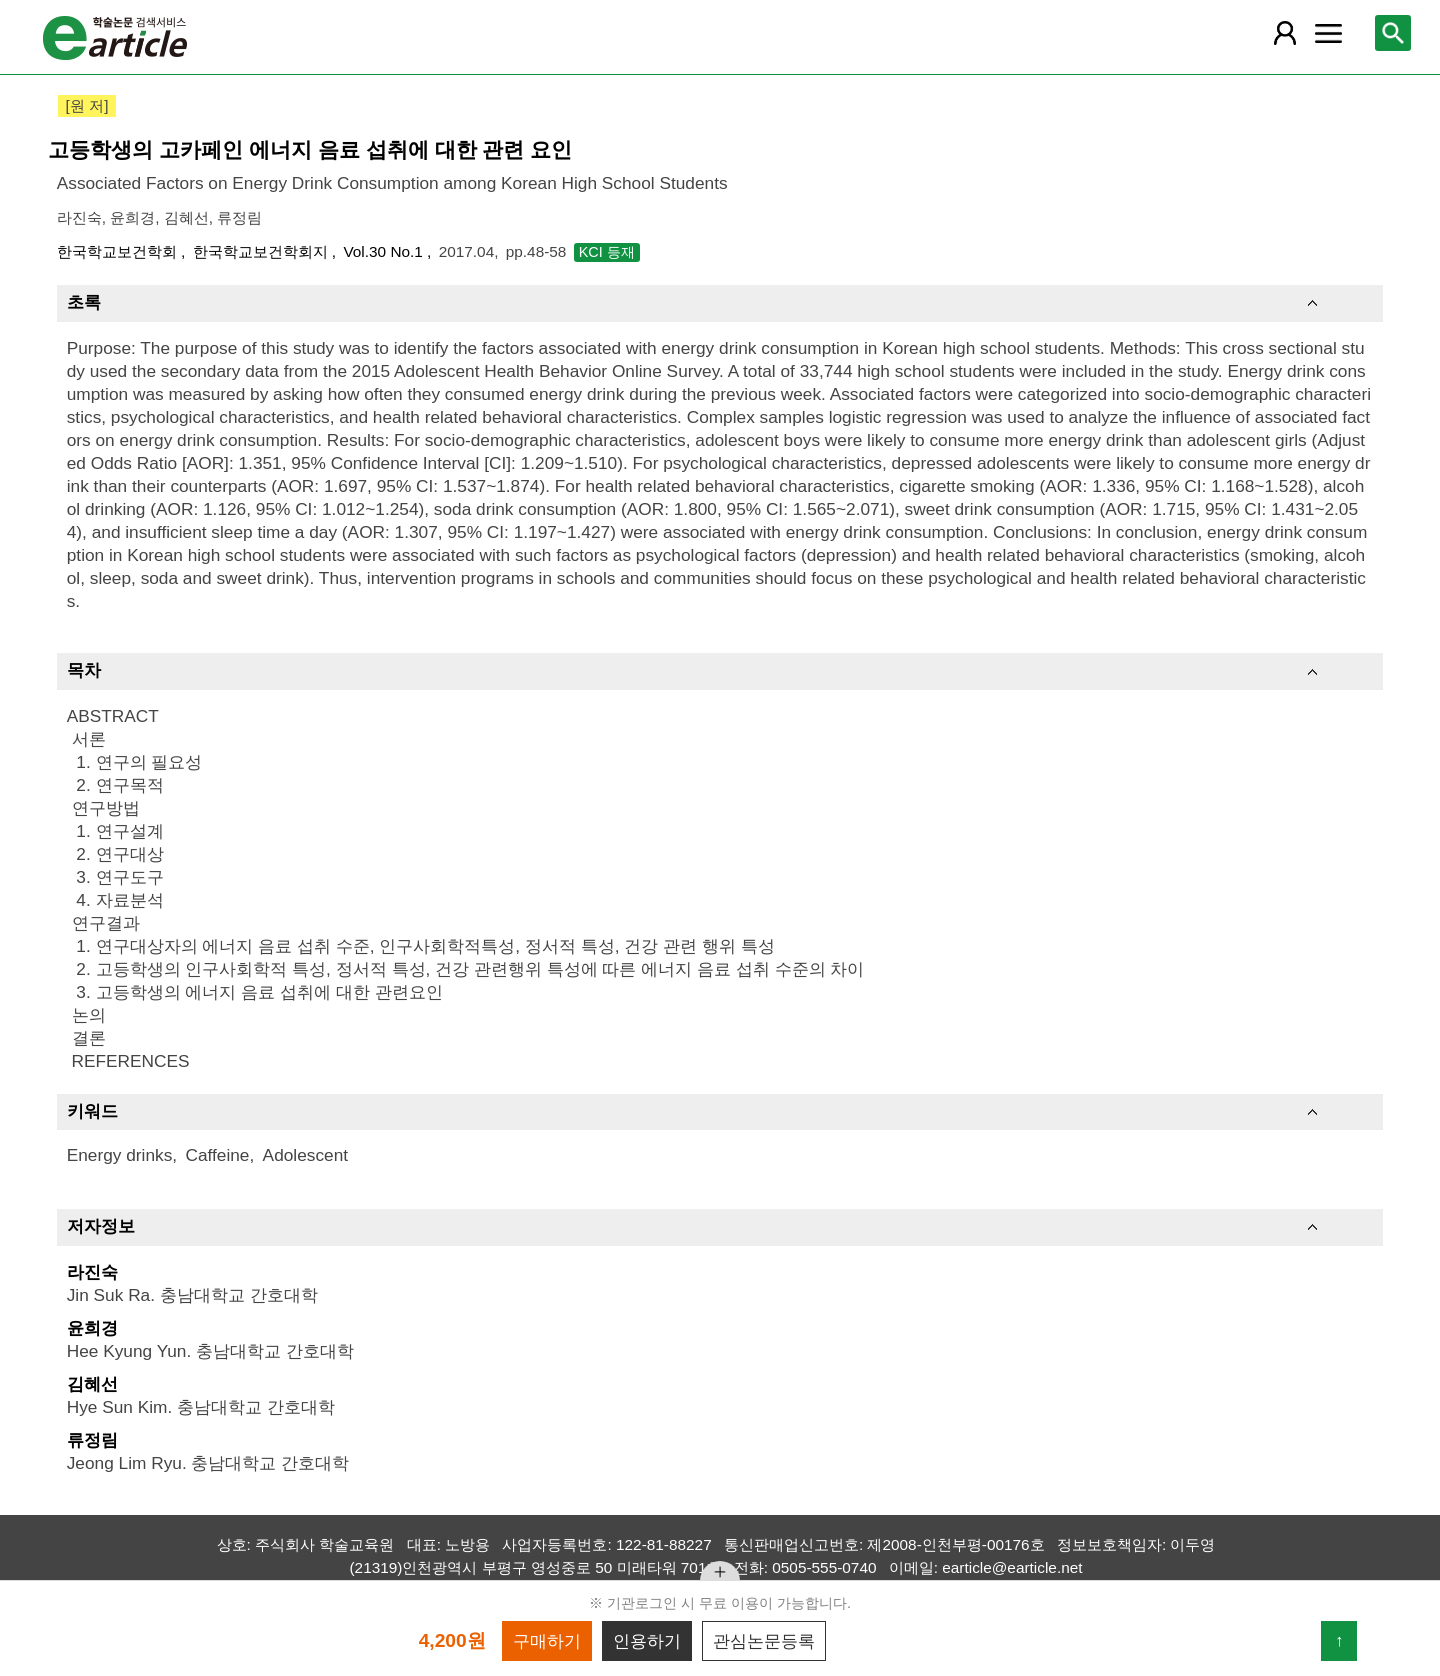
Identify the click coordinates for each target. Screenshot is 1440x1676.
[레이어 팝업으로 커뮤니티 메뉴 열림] (1328, 33)
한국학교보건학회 (119, 251)
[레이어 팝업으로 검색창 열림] (1393, 33)
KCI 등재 (607, 252)
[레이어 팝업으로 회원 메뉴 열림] (1285, 33)
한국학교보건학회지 (262, 251)
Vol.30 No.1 (385, 251)
